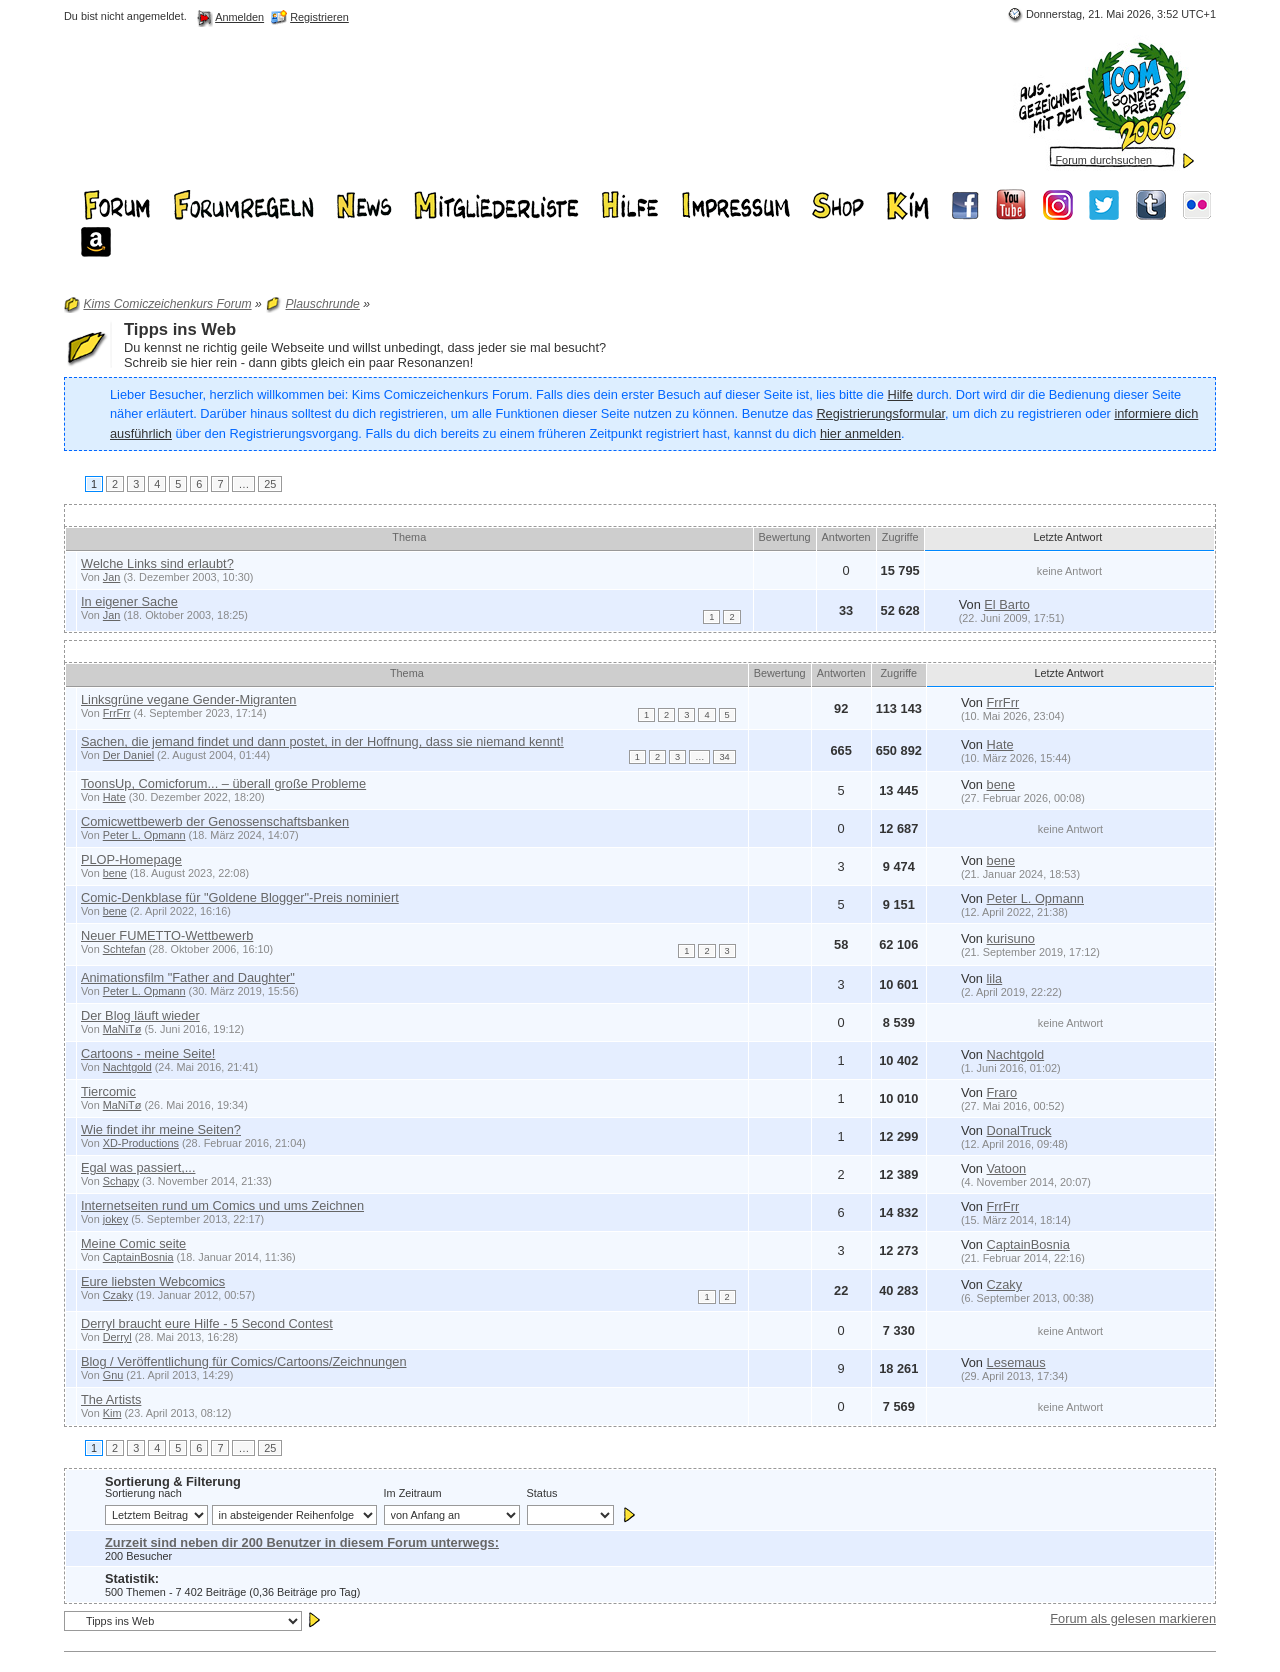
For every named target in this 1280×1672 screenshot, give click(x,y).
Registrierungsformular (880, 413)
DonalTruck (1019, 1130)
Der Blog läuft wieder (140, 1015)
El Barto (1007, 604)
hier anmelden (860, 433)
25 (270, 484)
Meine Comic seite (133, 1243)
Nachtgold (127, 1067)
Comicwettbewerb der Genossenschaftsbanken (215, 821)
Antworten (846, 537)
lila (995, 978)
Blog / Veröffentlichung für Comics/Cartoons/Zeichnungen (244, 1361)
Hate (1000, 744)
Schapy (121, 1181)
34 (724, 757)
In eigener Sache (129, 601)
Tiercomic (108, 1091)
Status (542, 1493)
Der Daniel (128, 755)
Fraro (1002, 1092)
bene (1001, 784)
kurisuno (1011, 938)
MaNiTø (122, 1029)
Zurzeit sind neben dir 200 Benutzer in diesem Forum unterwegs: (302, 1542)
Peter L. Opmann (144, 835)
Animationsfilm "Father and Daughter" (188, 977)
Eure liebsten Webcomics (153, 1281)
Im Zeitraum (413, 1493)
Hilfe (900, 394)
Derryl (117, 1337)
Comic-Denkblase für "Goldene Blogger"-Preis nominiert (240, 897)
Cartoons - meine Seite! (148, 1053)
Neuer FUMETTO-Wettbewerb (167, 935)
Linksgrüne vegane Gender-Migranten (189, 699)
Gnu (113, 1375)
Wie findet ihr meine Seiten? (161, 1129)
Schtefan (124, 949)
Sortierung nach (143, 1493)
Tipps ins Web (180, 329)
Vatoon (1007, 1168)
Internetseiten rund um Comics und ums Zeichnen (222, 1205)
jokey (115, 1219)
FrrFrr (117, 713)
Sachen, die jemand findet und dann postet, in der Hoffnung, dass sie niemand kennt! (322, 741)
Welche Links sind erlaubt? (157, 563)
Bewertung (785, 537)
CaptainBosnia (138, 1257)
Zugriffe (900, 537)
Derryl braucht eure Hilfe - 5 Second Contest (207, 1323)
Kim (112, 1413)
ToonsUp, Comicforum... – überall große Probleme (223, 783)
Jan (112, 577)
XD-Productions (141, 1143)
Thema (409, 537)
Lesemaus (1016, 1362)
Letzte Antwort (1069, 537)
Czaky (118, 1295)
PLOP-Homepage (131, 859)
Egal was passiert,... (138, 1167)
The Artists (111, 1399)
